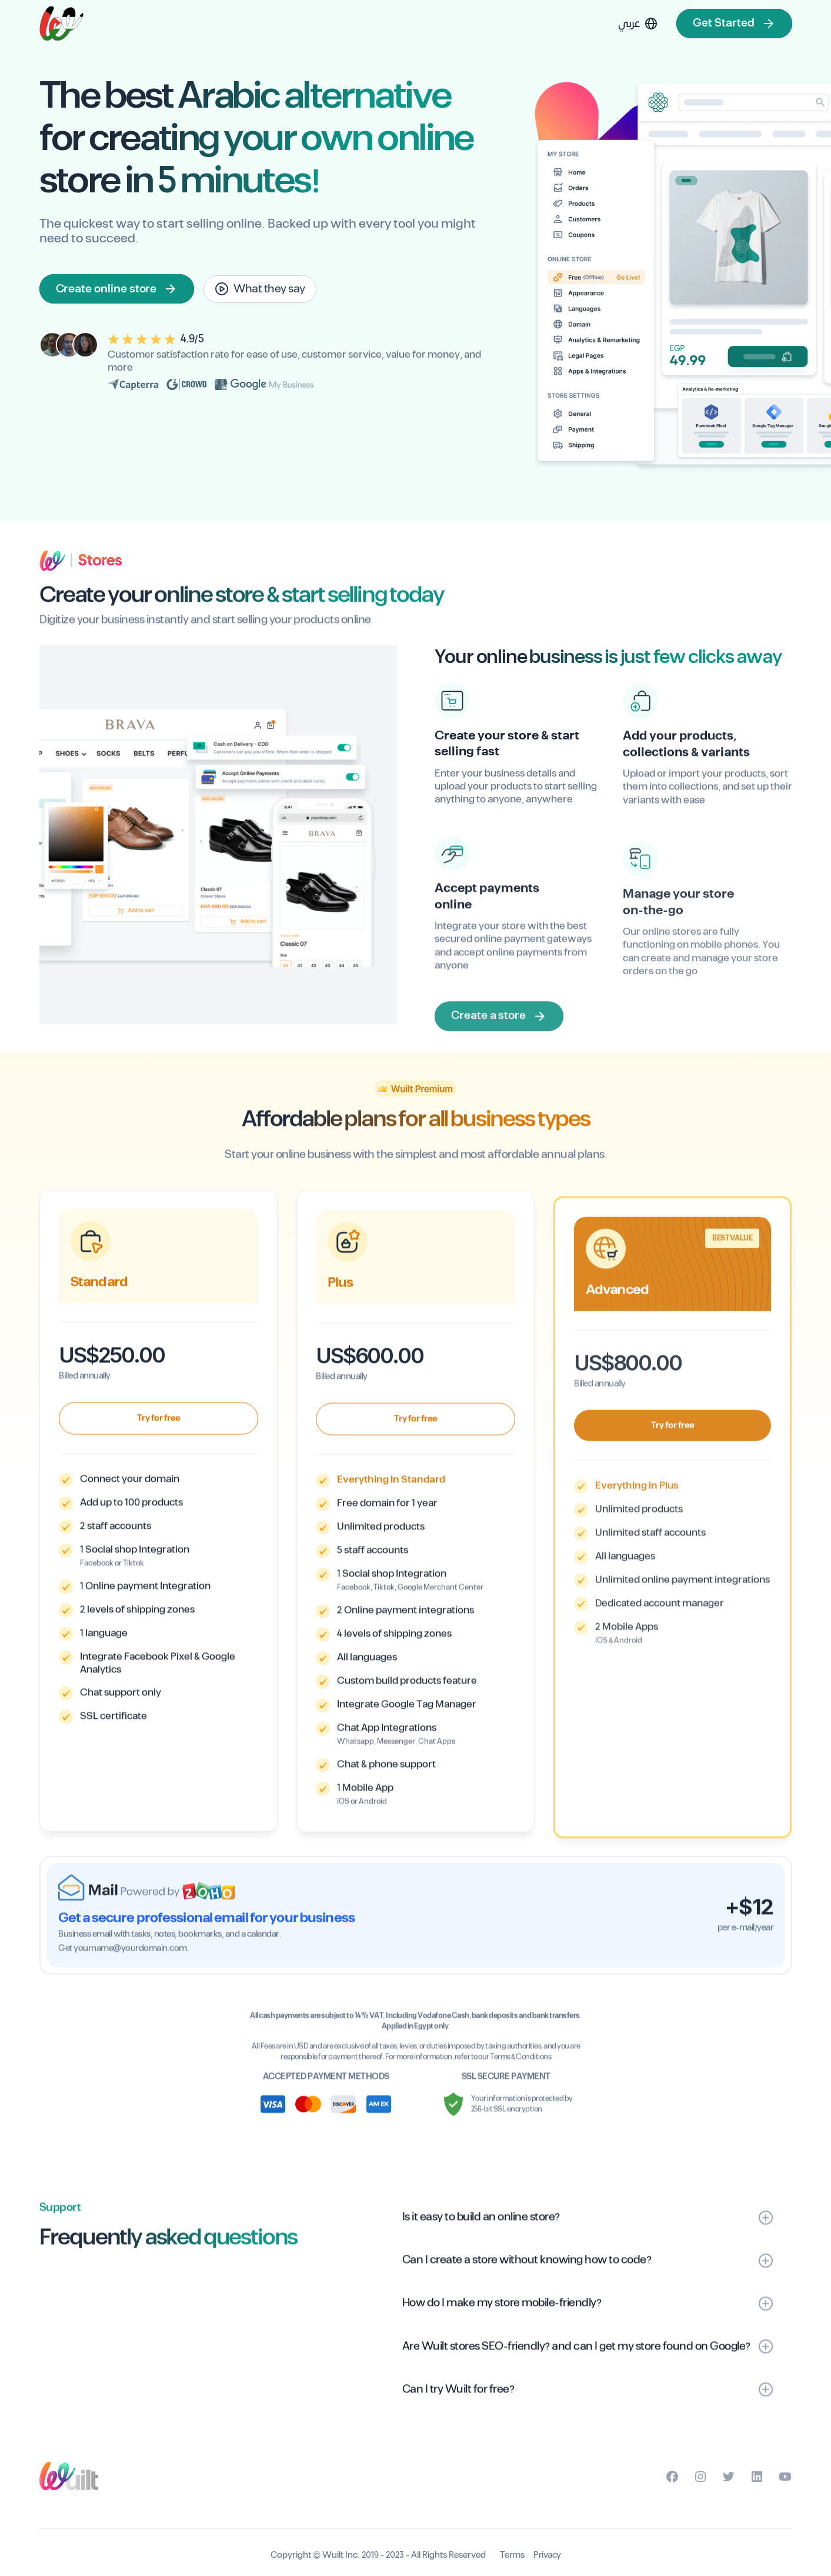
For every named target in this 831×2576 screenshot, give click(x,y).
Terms (512, 2555)
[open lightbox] (259, 289)
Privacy (547, 2555)
